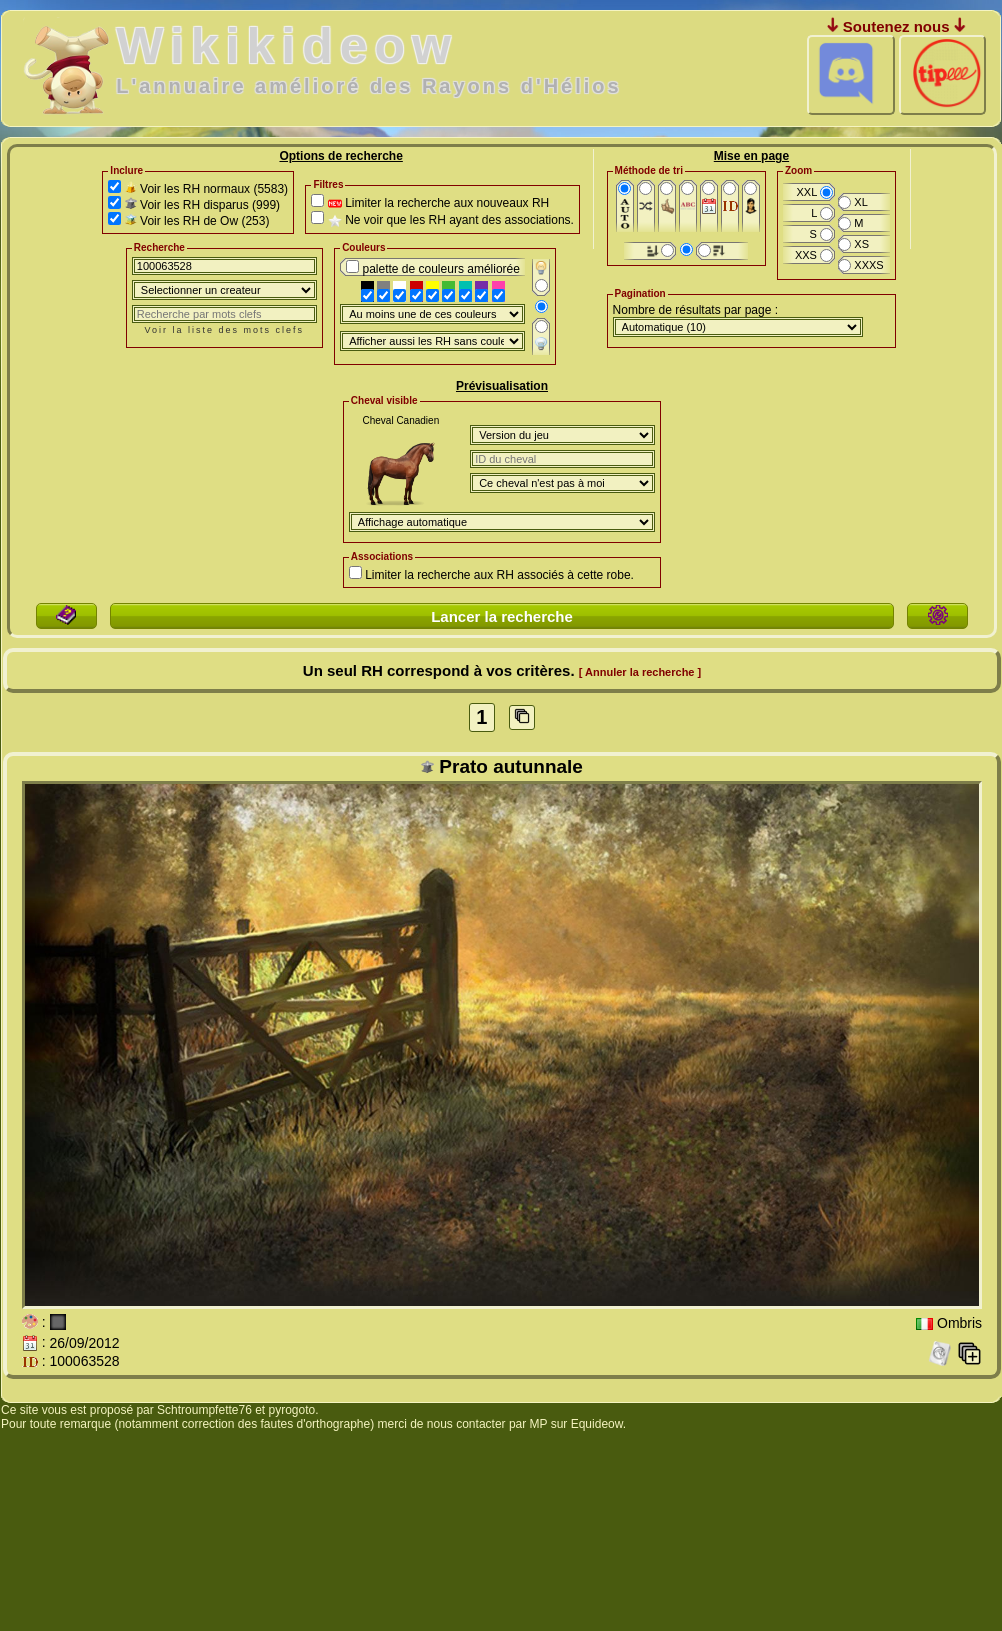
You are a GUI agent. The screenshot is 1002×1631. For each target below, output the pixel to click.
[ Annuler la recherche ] (640, 672)
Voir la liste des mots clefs (225, 330)
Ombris (959, 1324)
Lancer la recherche (502, 616)
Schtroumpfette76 (204, 1410)
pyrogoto (292, 1410)
